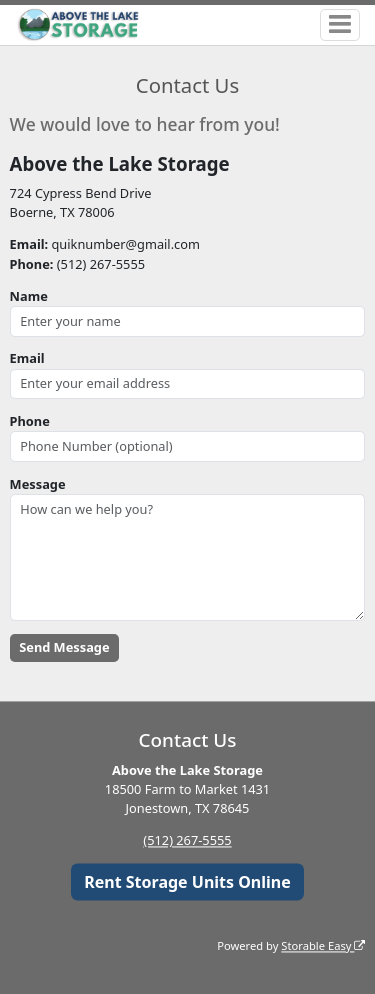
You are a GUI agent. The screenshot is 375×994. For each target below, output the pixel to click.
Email (27, 358)
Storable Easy (323, 945)
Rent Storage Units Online (187, 882)
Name (29, 296)
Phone (30, 421)
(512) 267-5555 (187, 841)
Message (38, 484)
